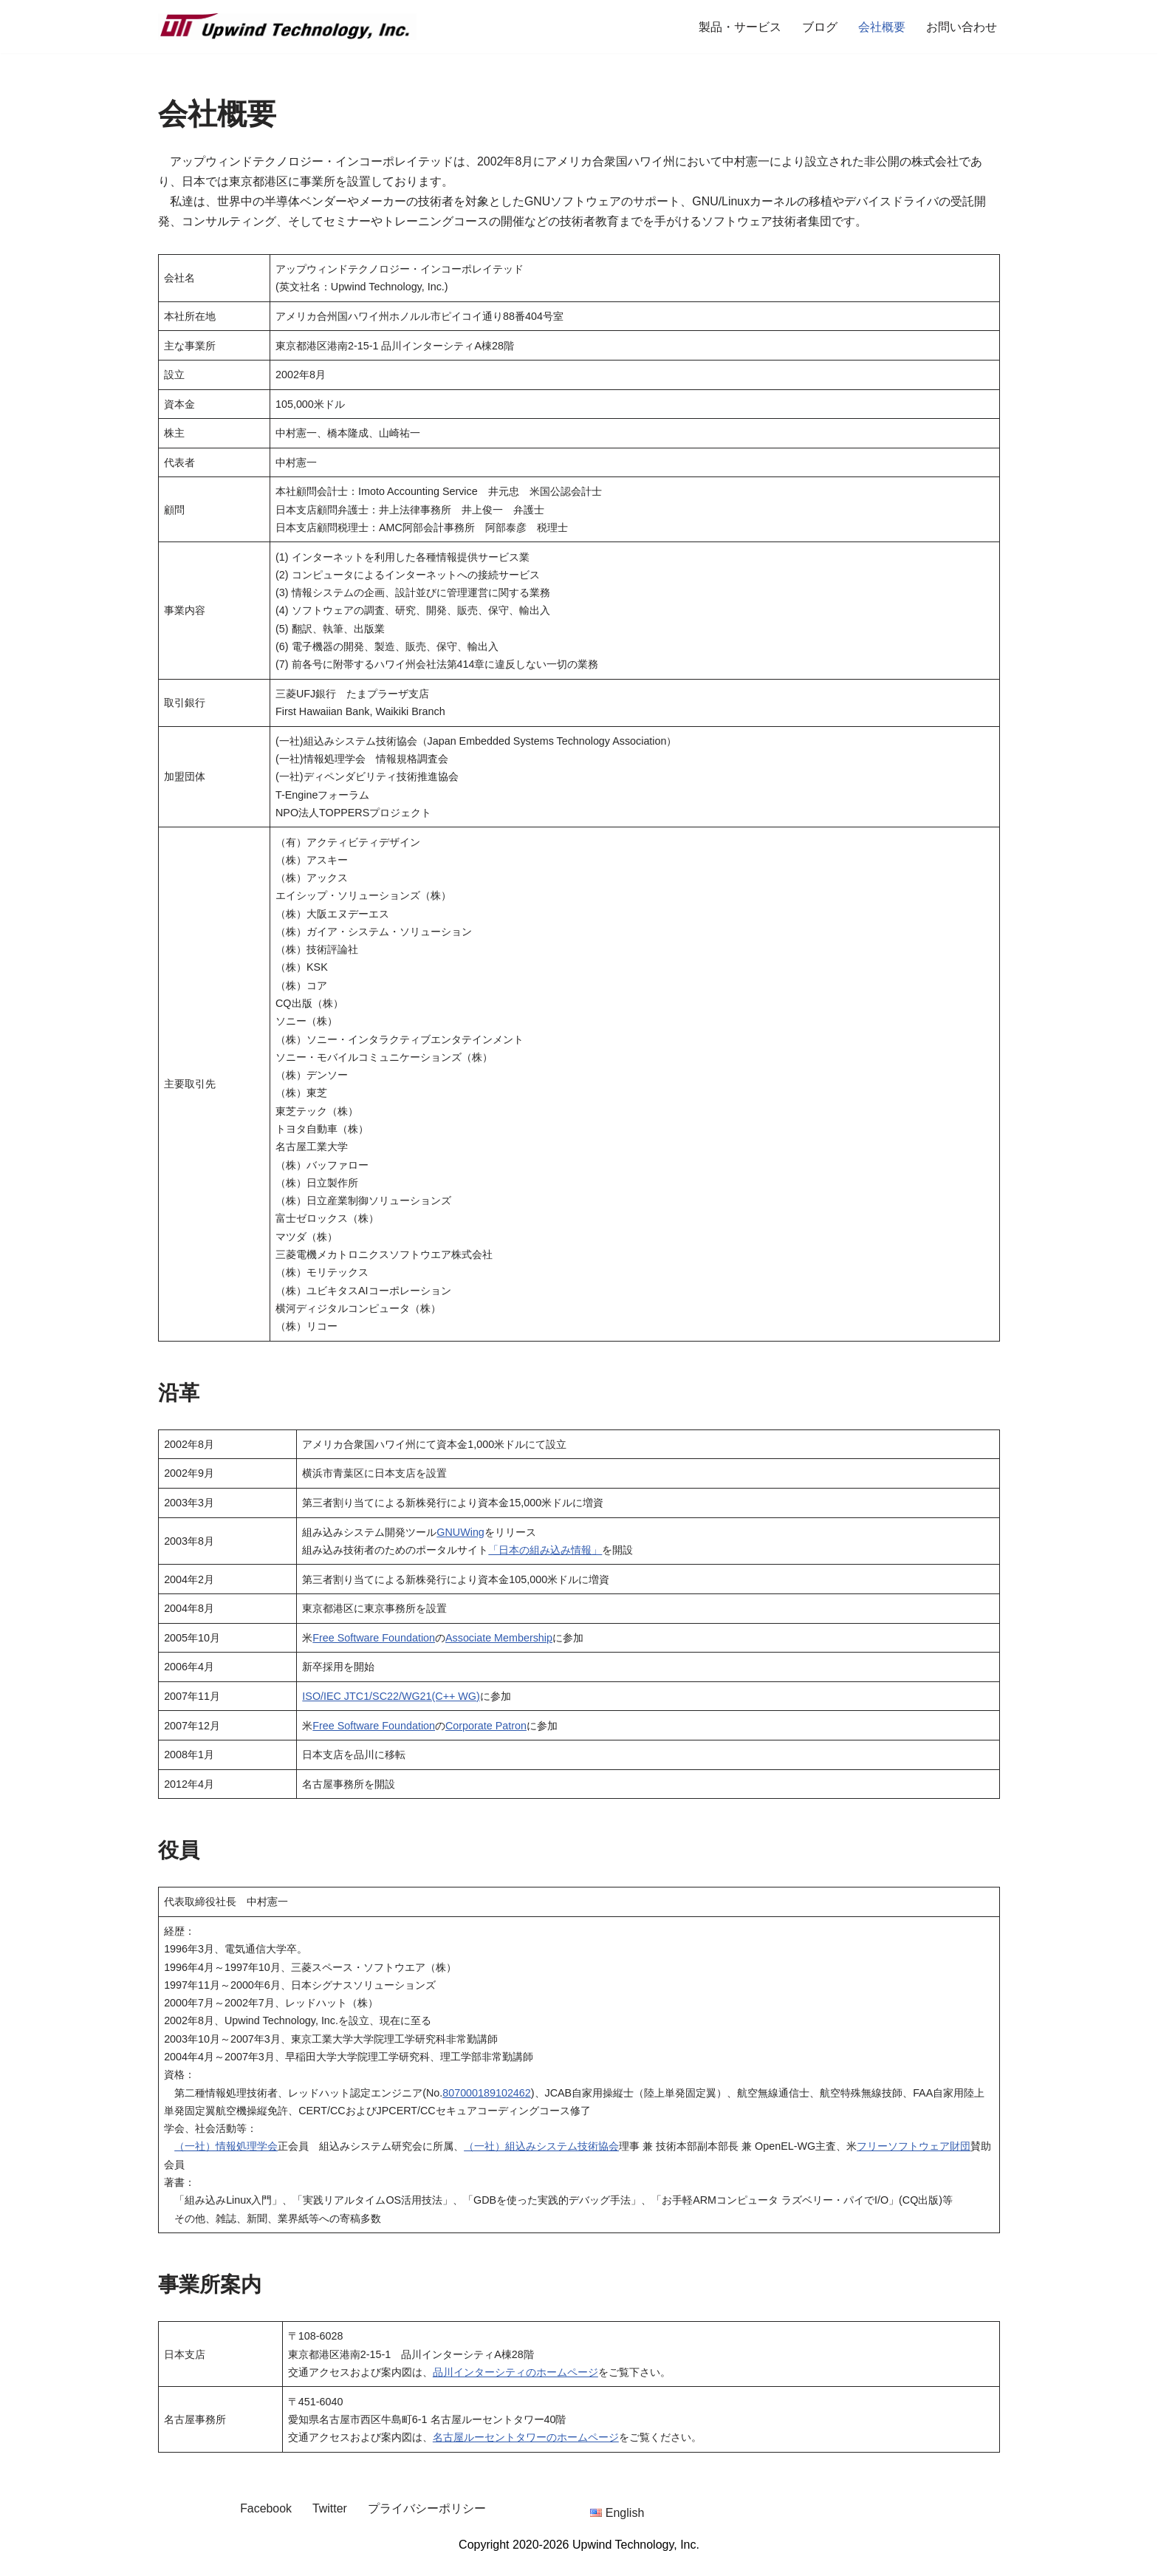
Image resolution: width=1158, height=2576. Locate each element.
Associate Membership (500, 1648)
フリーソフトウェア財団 (914, 2160)
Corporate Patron (486, 1737)
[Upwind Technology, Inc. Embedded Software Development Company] (287, 26)
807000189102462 (486, 2106)
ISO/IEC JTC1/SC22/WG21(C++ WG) (392, 1707)
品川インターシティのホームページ (515, 2387)
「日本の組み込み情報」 (546, 1559)
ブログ (819, 27)
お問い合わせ (961, 27)
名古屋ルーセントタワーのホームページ (526, 2453)
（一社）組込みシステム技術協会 (541, 2160)
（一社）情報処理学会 (226, 2160)
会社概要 (881, 27)
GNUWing (461, 1542)
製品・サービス (740, 27)
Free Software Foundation (374, 1648)
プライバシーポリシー (427, 2524)
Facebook (266, 2524)
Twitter (329, 2524)
